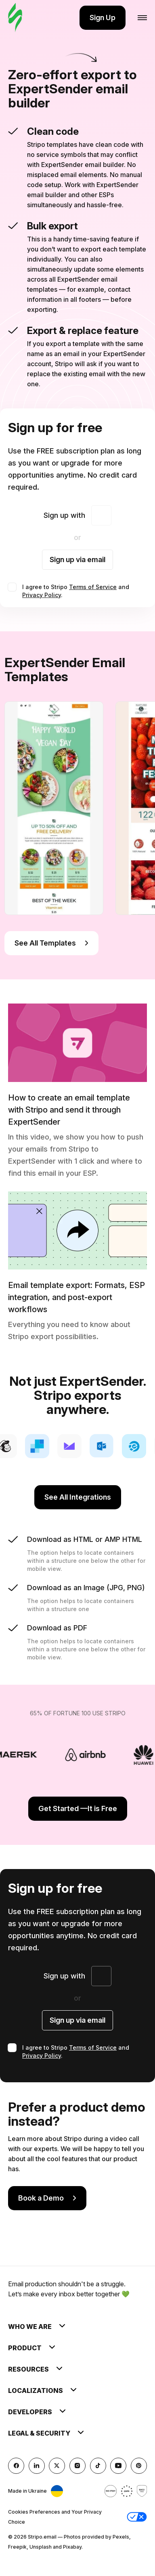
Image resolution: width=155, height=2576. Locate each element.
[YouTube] (118, 2466)
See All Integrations (77, 1497)
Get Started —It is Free (77, 1808)
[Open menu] (142, 18)
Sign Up (102, 17)
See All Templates (51, 943)
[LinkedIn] (37, 2466)
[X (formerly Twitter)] (57, 2466)
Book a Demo (47, 2198)
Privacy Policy (41, 594)
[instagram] (77, 2466)
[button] (137, 2517)
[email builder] (15, 18)
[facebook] (16, 2466)
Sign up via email (77, 559)
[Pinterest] (139, 2466)
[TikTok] (98, 2466)
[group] (53, 808)
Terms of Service (93, 586)
